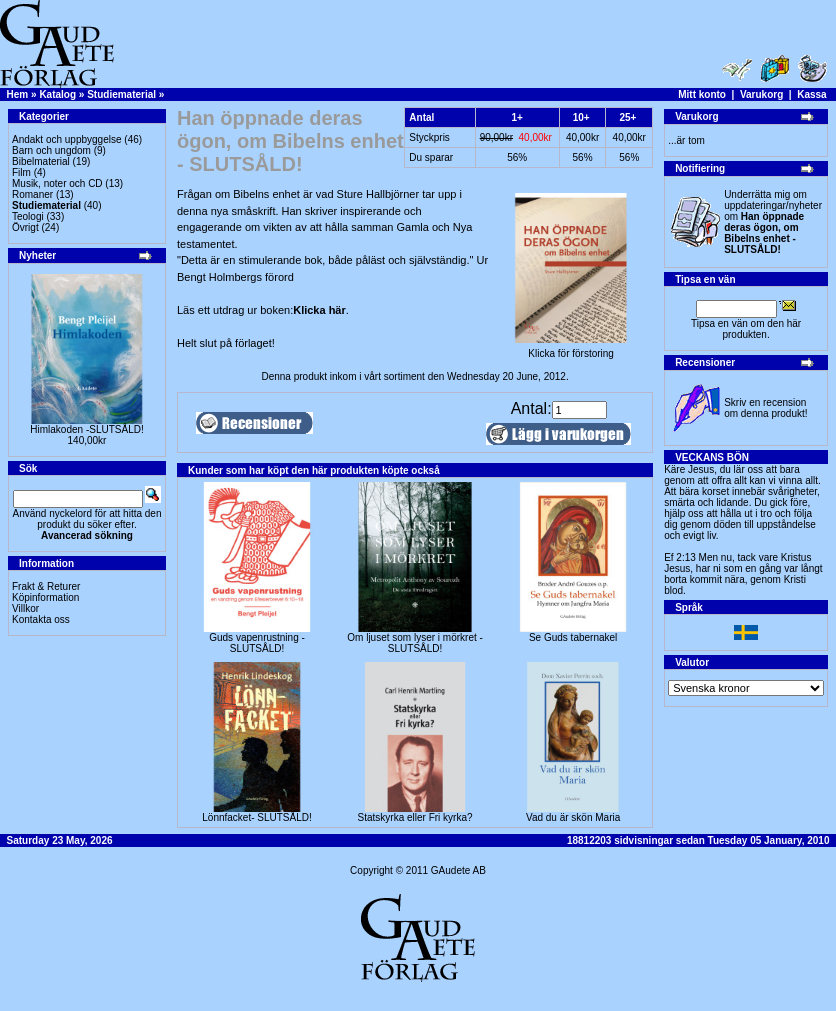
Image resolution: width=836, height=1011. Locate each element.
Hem (18, 94)
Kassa (811, 94)
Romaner (32, 194)
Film (21, 172)
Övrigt (25, 227)
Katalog (57, 94)
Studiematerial (121, 94)
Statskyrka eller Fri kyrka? (415, 817)
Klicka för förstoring (571, 349)
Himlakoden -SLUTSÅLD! (86, 429)
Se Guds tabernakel (573, 637)
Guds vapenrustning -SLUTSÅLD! (257, 643)
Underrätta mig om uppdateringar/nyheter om (773, 222)
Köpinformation (45, 597)
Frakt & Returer (46, 586)
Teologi (28, 216)
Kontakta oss (41, 619)
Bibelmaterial (41, 161)
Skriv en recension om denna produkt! (765, 408)
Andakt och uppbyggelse (67, 139)
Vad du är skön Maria (573, 817)
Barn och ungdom (51, 150)
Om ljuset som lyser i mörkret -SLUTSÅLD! (415, 643)
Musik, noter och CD (57, 183)
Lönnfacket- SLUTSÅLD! (257, 817)
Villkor (25, 608)
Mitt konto (702, 94)
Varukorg (761, 94)
